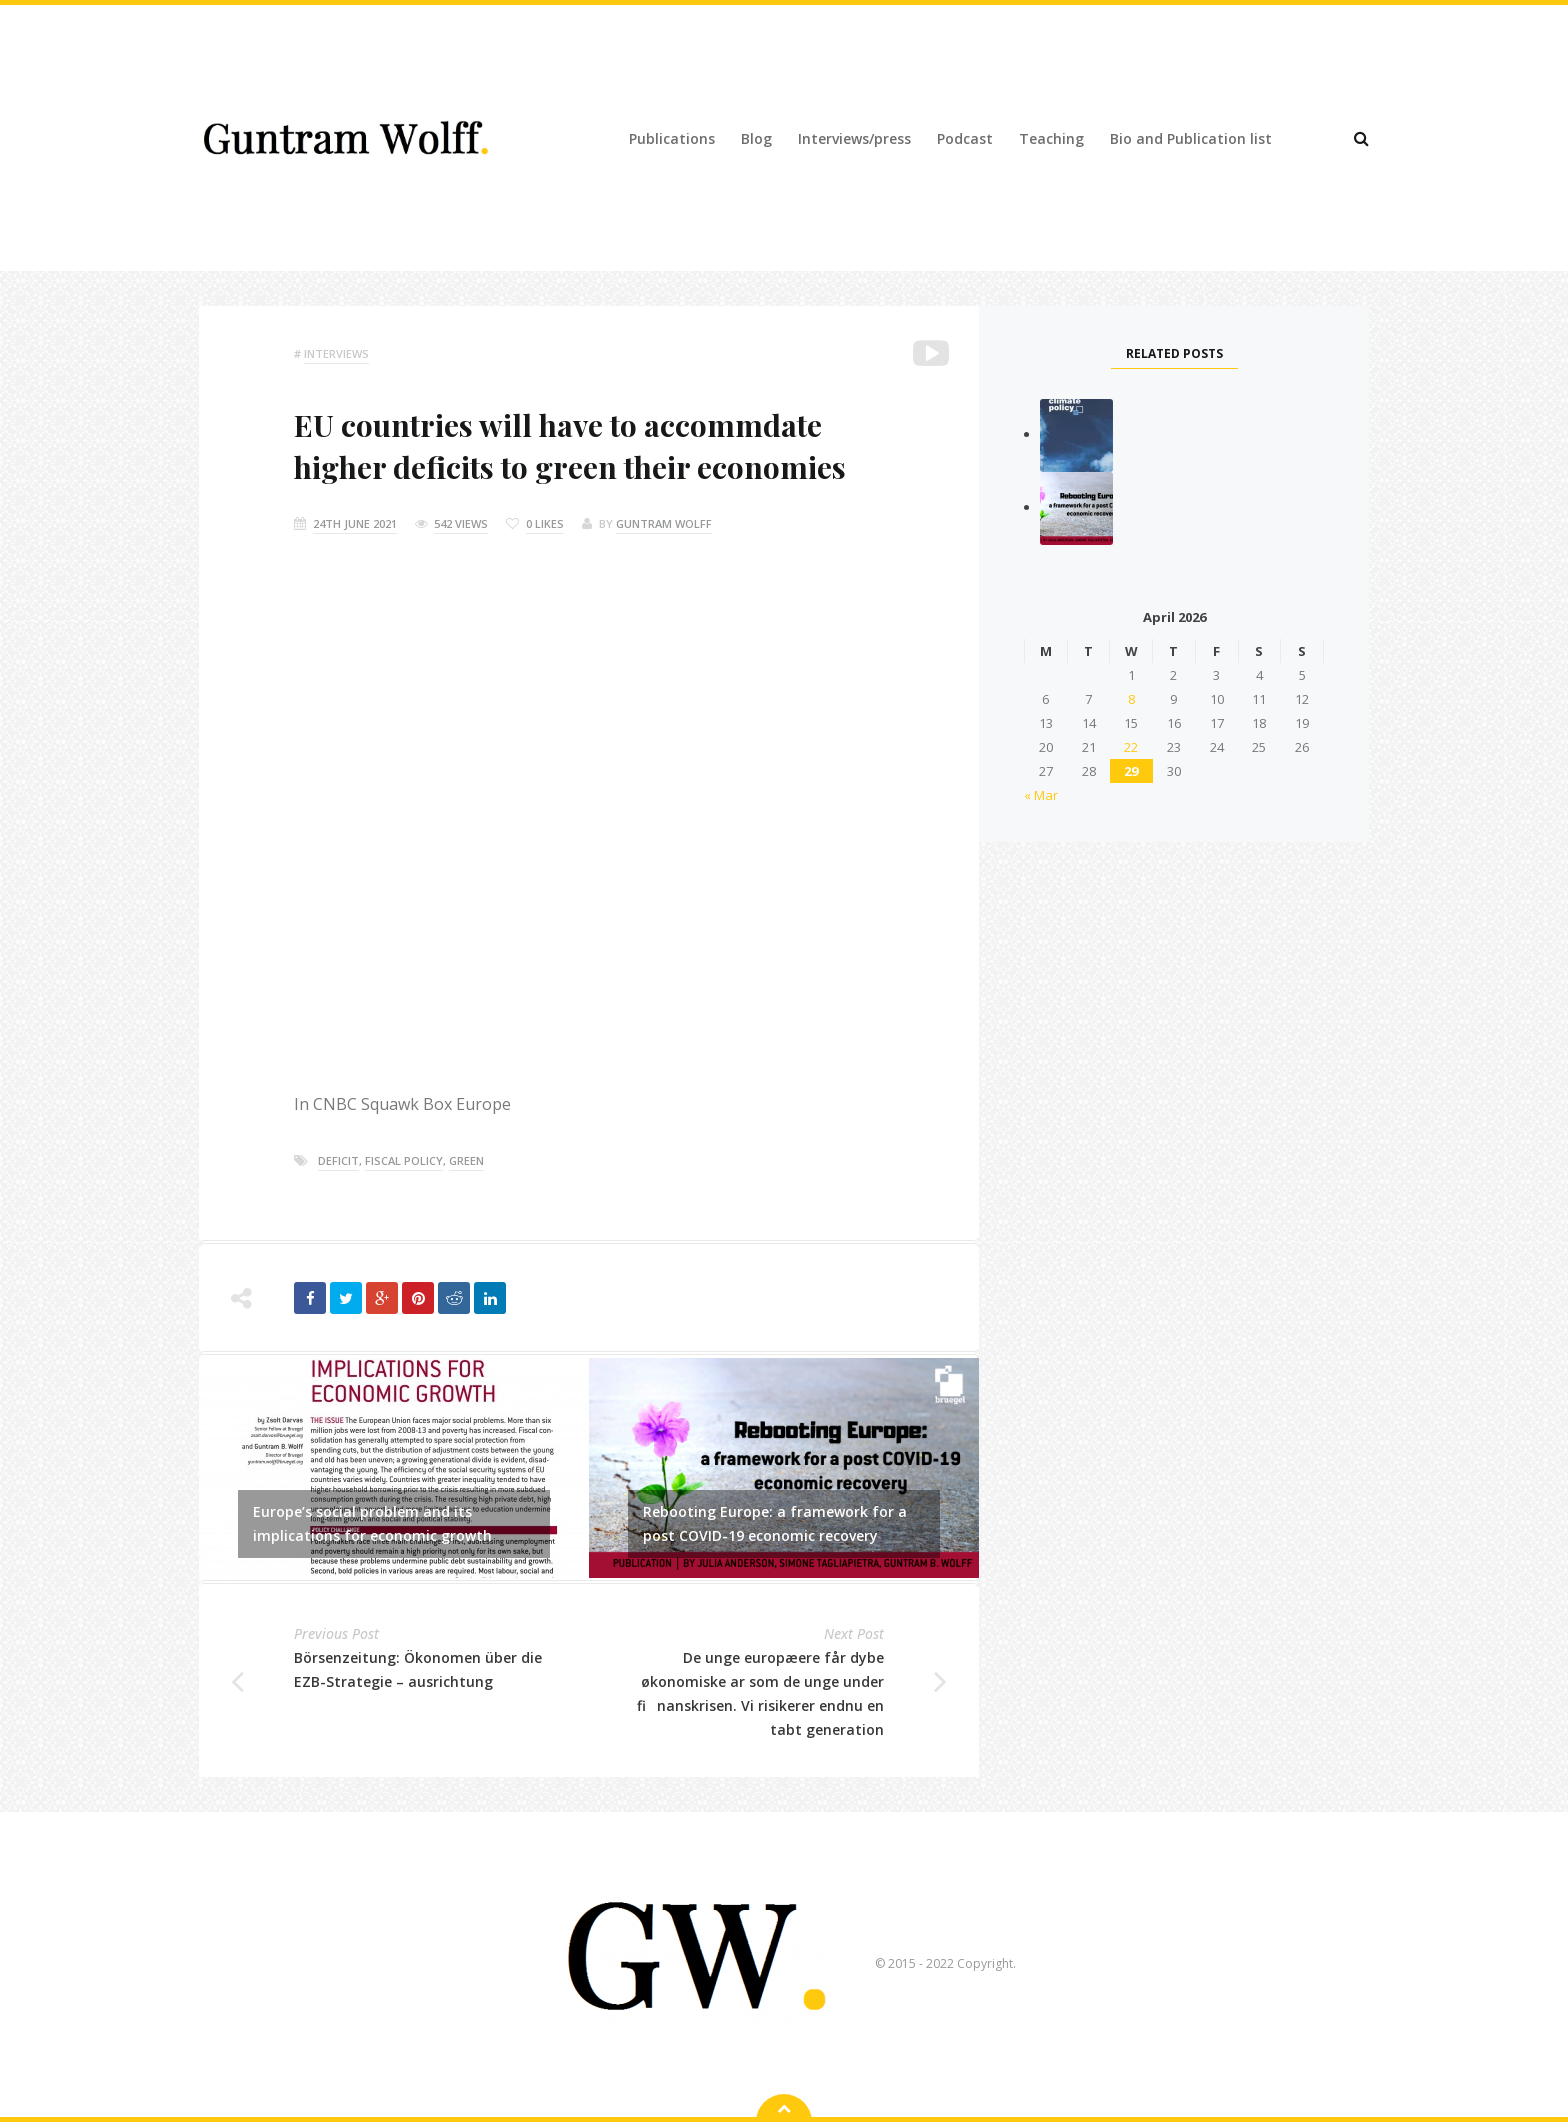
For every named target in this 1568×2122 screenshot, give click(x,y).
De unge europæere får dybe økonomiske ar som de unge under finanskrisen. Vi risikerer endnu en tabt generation (760, 1693)
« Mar (1041, 795)
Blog (756, 138)
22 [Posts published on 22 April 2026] (1131, 747)
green (466, 1160)
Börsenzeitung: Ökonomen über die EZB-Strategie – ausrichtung (418, 1669)
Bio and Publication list (1191, 138)
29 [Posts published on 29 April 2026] (1131, 771)
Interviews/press (854, 138)
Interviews (336, 353)
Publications (672, 138)
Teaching (1051, 138)
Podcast (965, 138)
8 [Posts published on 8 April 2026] (1131, 699)
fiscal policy (404, 1160)
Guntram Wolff (664, 523)
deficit (338, 1160)
